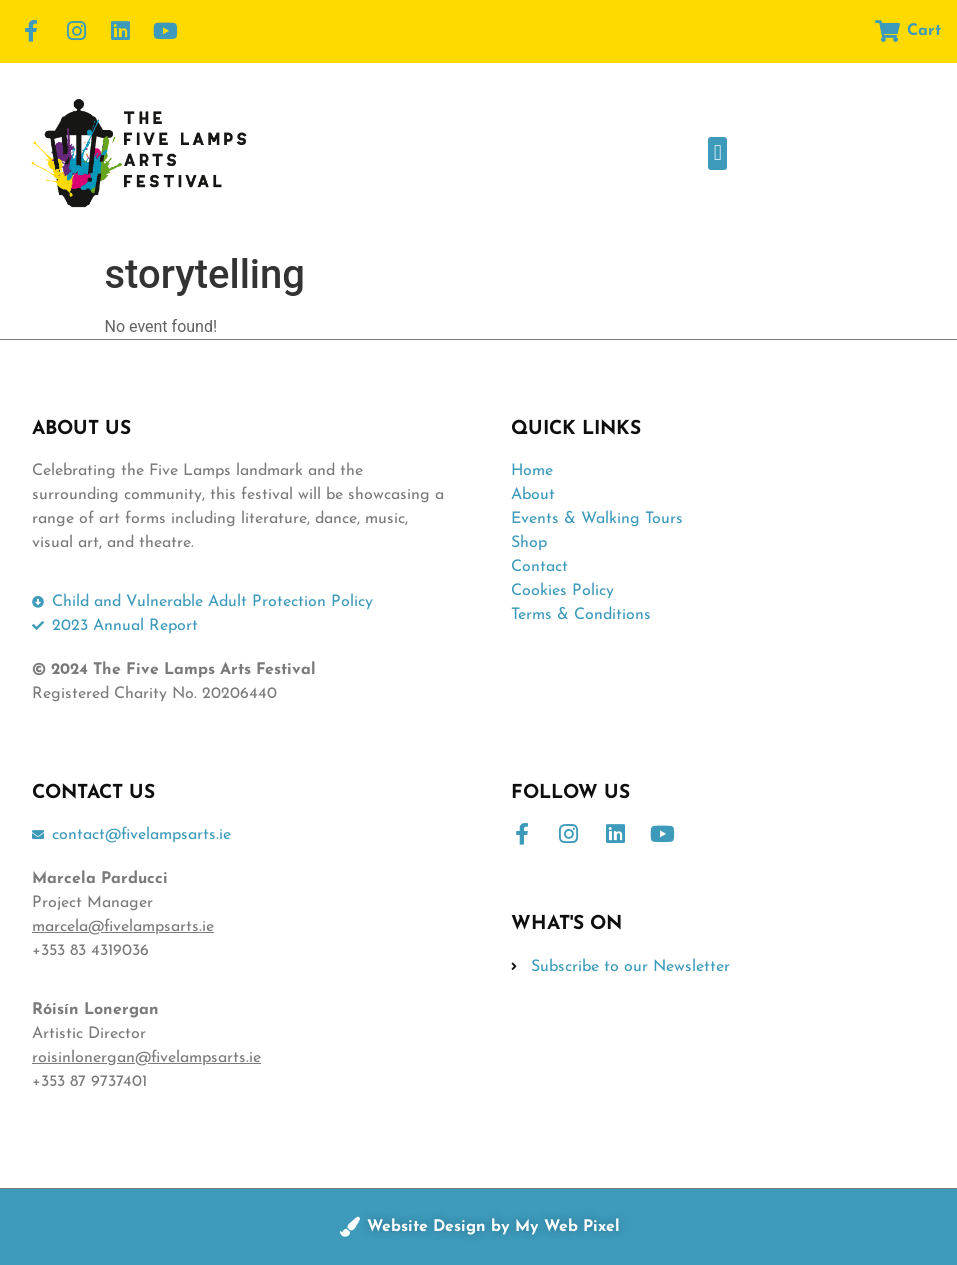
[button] (717, 153)
